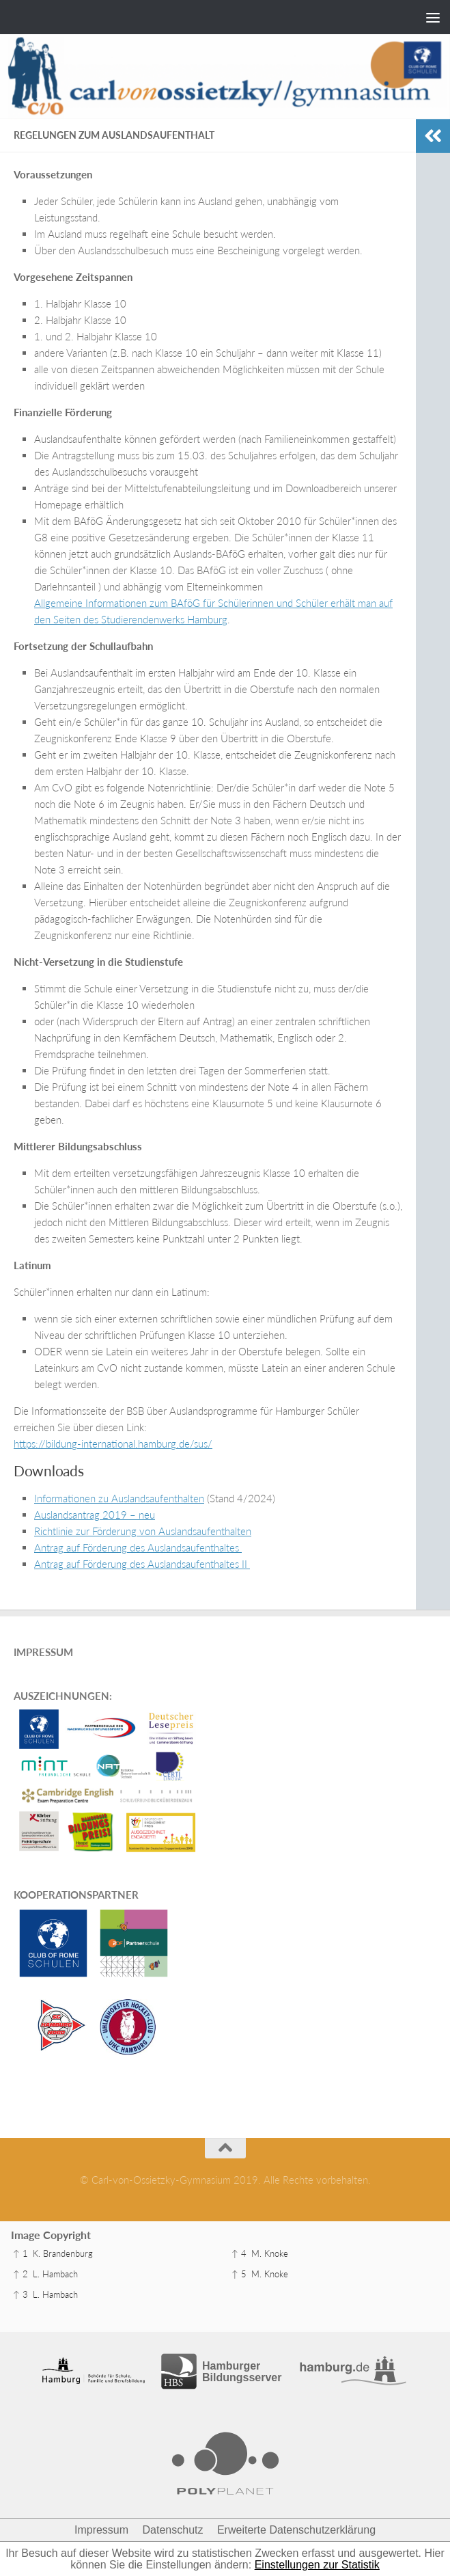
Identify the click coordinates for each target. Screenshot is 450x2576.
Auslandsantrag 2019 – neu (94, 1514)
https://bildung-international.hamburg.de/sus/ (113, 1443)
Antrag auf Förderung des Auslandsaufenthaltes (138, 1547)
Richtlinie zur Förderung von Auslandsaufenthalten (142, 1531)
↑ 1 (20, 2253)
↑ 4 (239, 2253)
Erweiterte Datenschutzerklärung (296, 2530)
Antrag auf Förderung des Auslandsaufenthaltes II (142, 1564)
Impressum (101, 2530)
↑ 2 (20, 2273)
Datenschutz (173, 2530)
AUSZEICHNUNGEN (61, 1696)
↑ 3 (20, 2294)
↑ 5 (239, 2273)
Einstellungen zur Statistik (317, 2565)
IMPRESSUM (43, 1652)
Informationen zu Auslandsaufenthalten (119, 1498)
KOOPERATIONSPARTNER (76, 1894)
